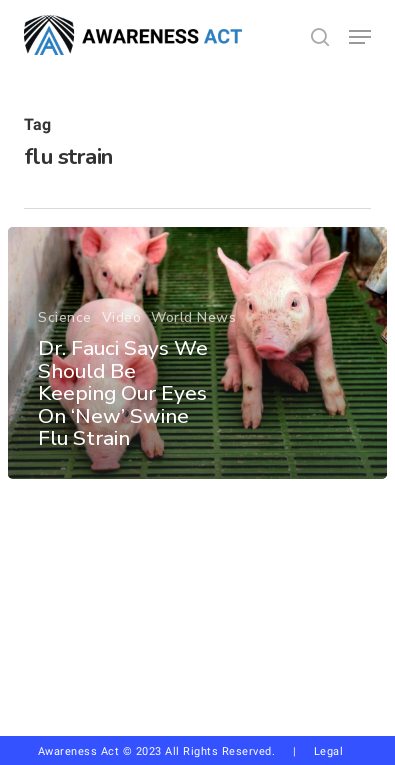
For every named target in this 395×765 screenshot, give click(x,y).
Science (65, 318)
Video (122, 318)
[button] (360, 37)
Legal (329, 751)
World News (193, 318)
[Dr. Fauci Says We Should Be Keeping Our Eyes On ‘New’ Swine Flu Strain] (197, 353)
